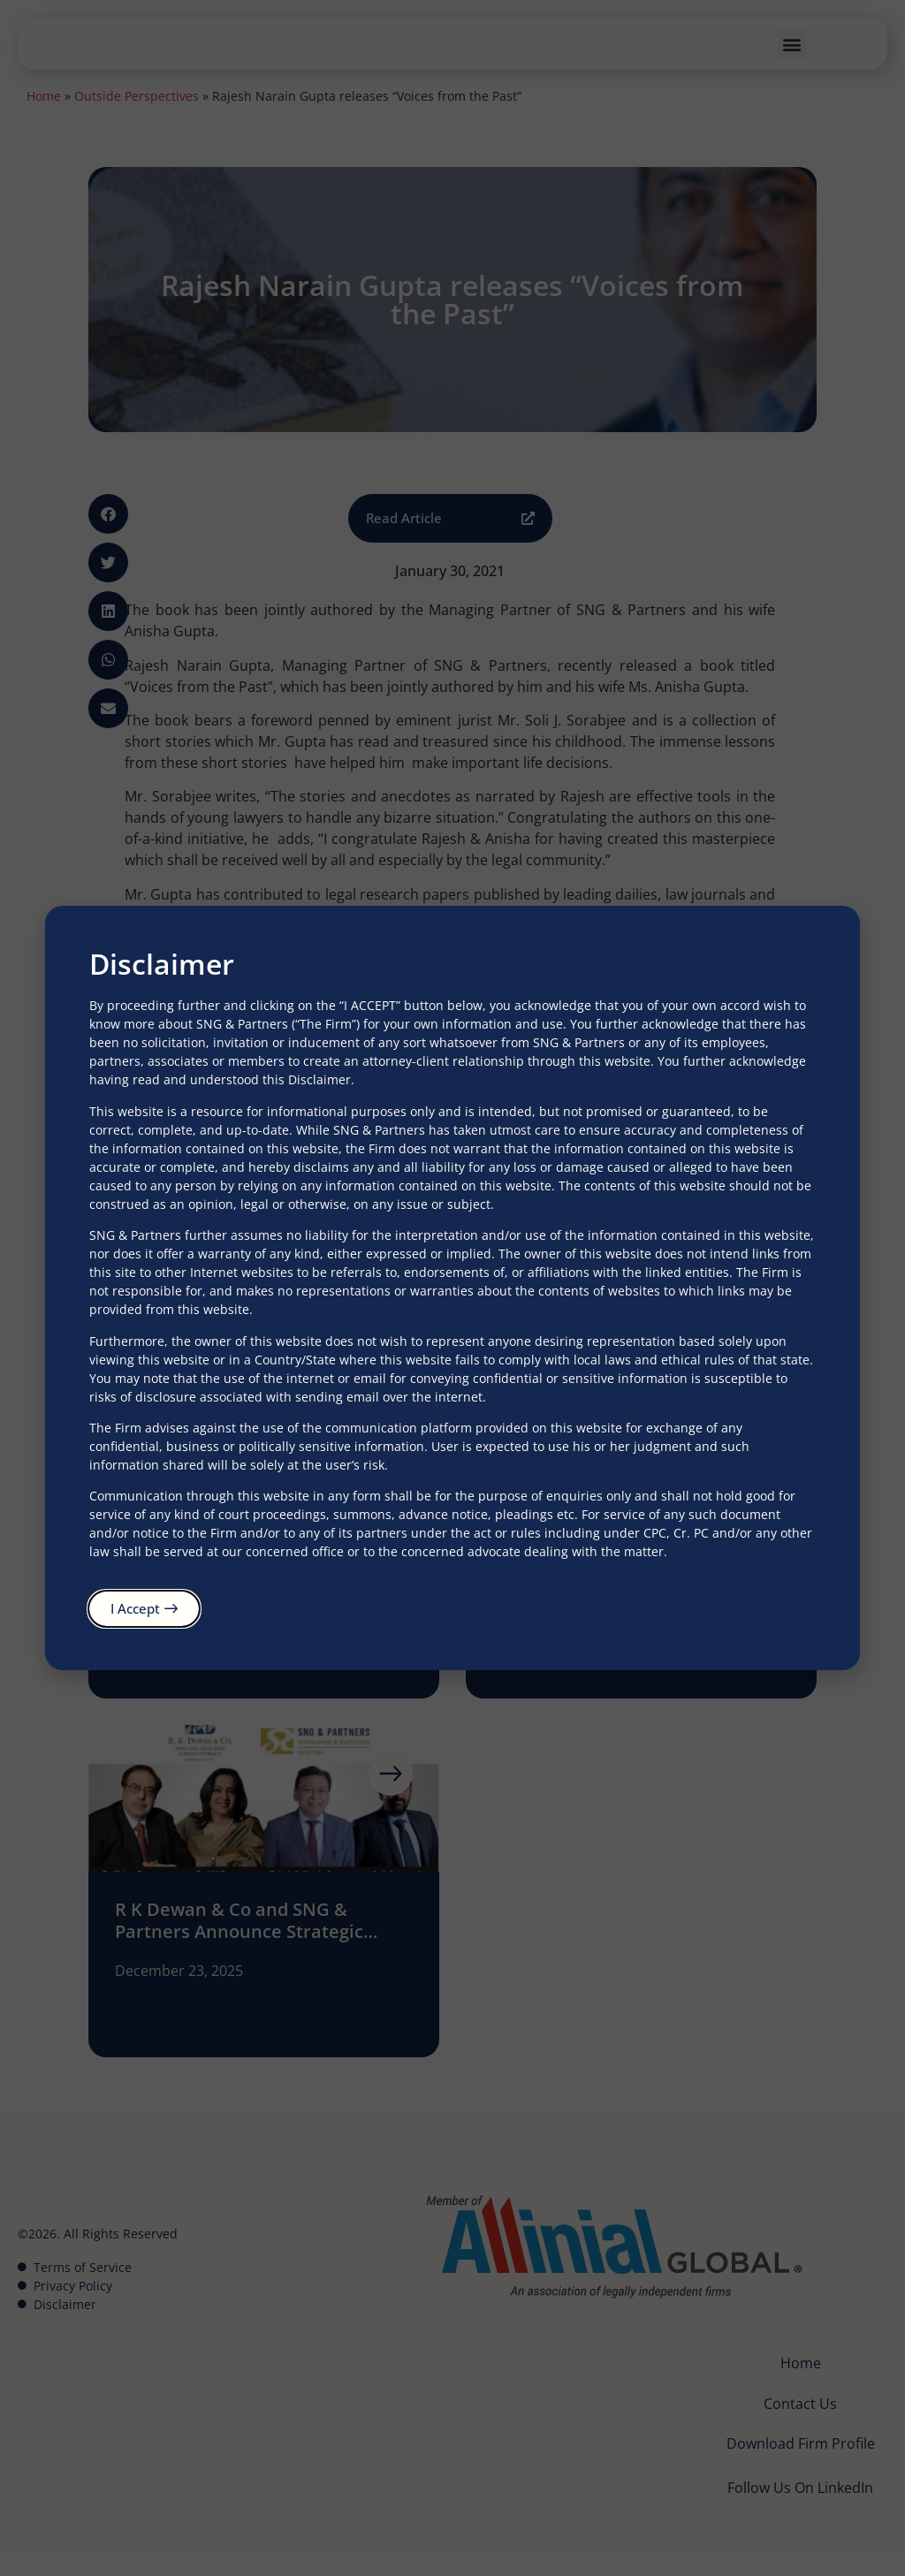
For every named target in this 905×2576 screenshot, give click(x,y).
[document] (452, 1288)
